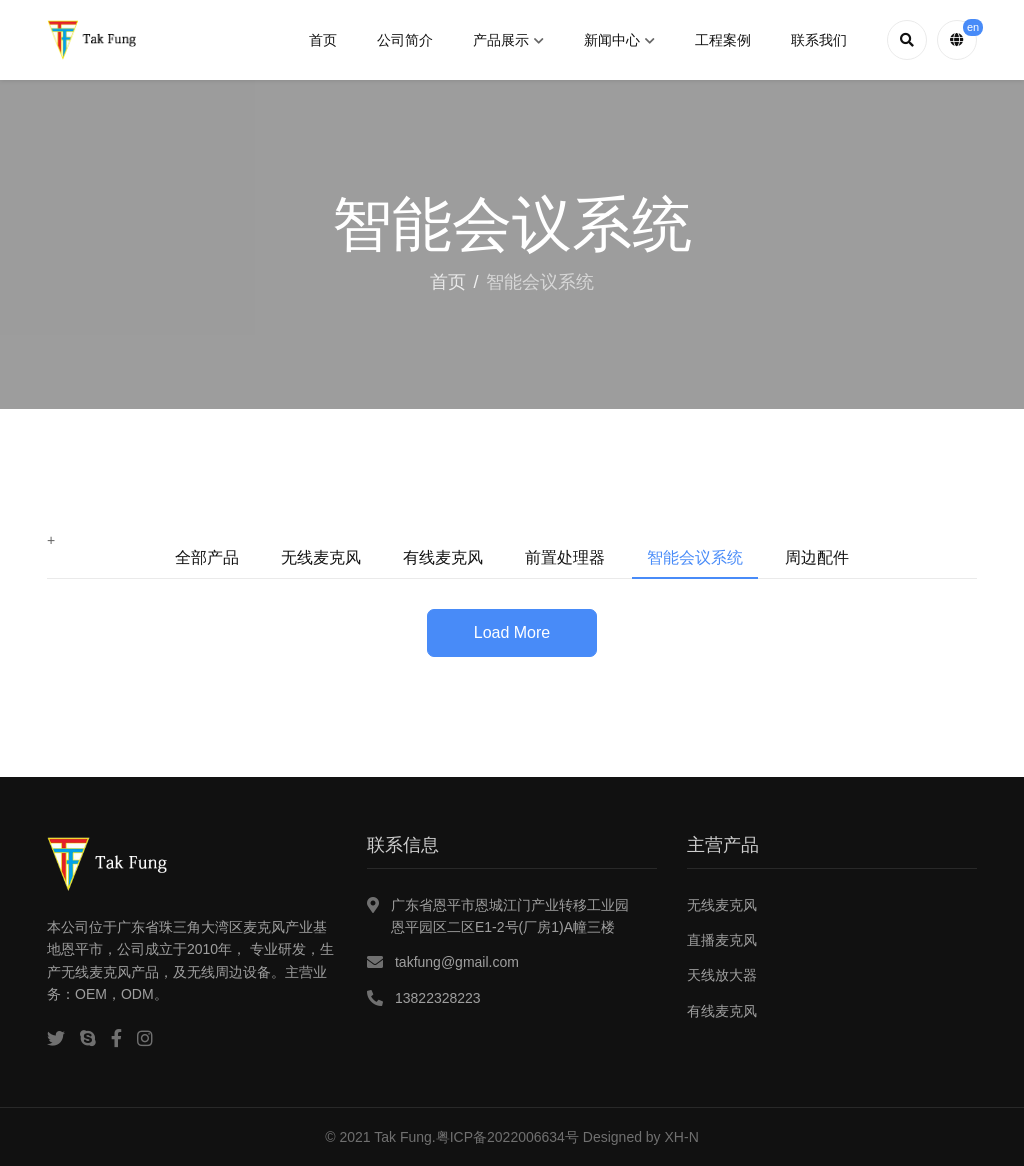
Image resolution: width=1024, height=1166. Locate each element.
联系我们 (819, 40)
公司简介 (405, 40)
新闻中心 (619, 40)
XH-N (682, 1137)
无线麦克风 (321, 557)
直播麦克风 (722, 940)
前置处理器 (565, 557)
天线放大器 (722, 975)
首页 (323, 40)
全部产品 (207, 557)
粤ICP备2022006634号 (507, 1137)
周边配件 (817, 557)
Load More (512, 632)
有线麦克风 (443, 557)
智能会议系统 (695, 557)
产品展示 (508, 40)
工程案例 (723, 40)
